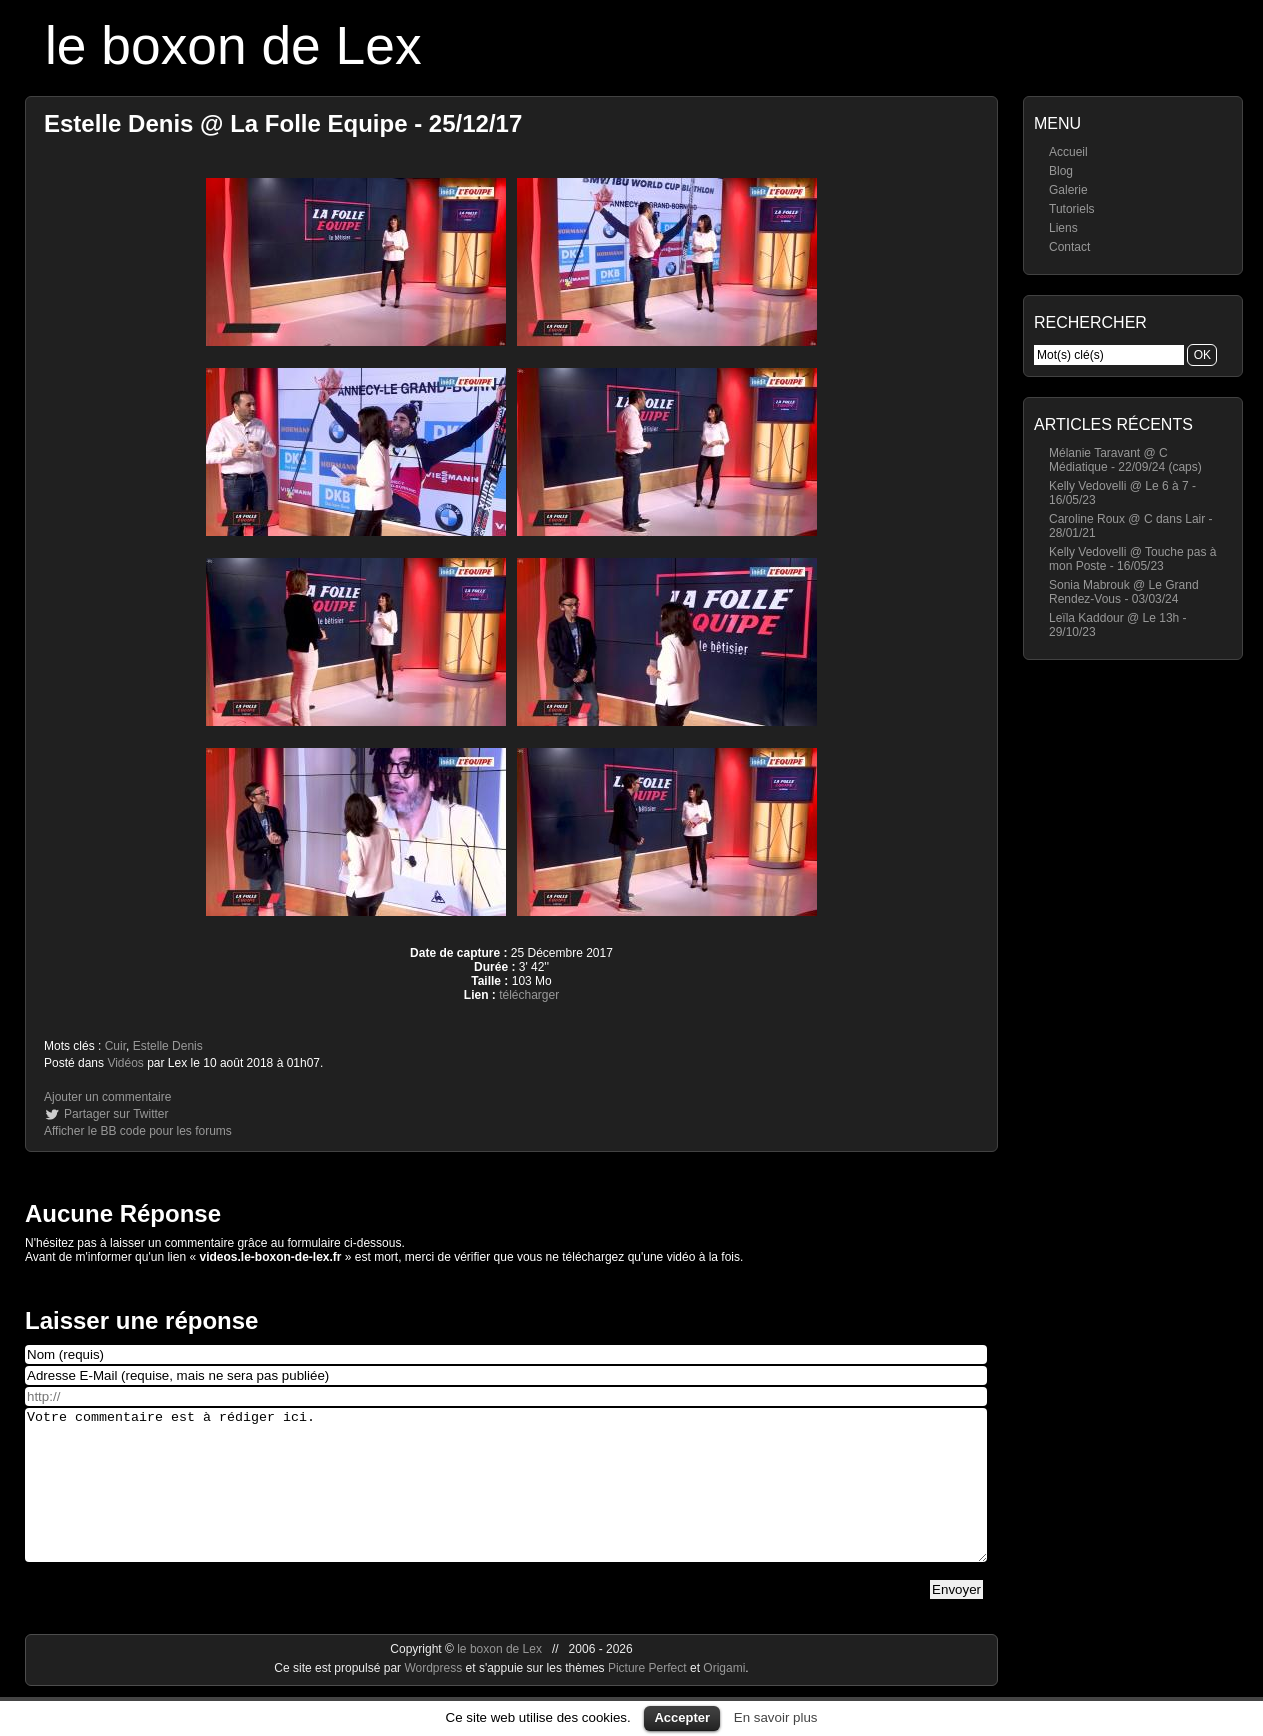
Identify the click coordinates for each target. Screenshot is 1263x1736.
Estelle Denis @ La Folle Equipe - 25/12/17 (283, 123)
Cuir (115, 1046)
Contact (1069, 247)
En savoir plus (776, 1717)
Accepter (682, 1717)
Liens (1063, 228)
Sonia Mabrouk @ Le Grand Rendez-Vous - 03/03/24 (1124, 592)
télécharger (529, 995)
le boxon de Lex (233, 45)
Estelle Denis (168, 1046)
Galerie (1068, 190)
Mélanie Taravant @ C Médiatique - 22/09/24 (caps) (1125, 460)
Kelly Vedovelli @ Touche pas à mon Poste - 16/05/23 (1132, 559)
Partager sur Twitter (116, 1114)
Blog (1061, 171)
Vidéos (125, 1063)
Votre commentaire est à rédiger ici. (506, 1500)
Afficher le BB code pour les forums (138, 1131)
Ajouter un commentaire (107, 1097)
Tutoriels (1072, 209)
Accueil (1068, 152)
